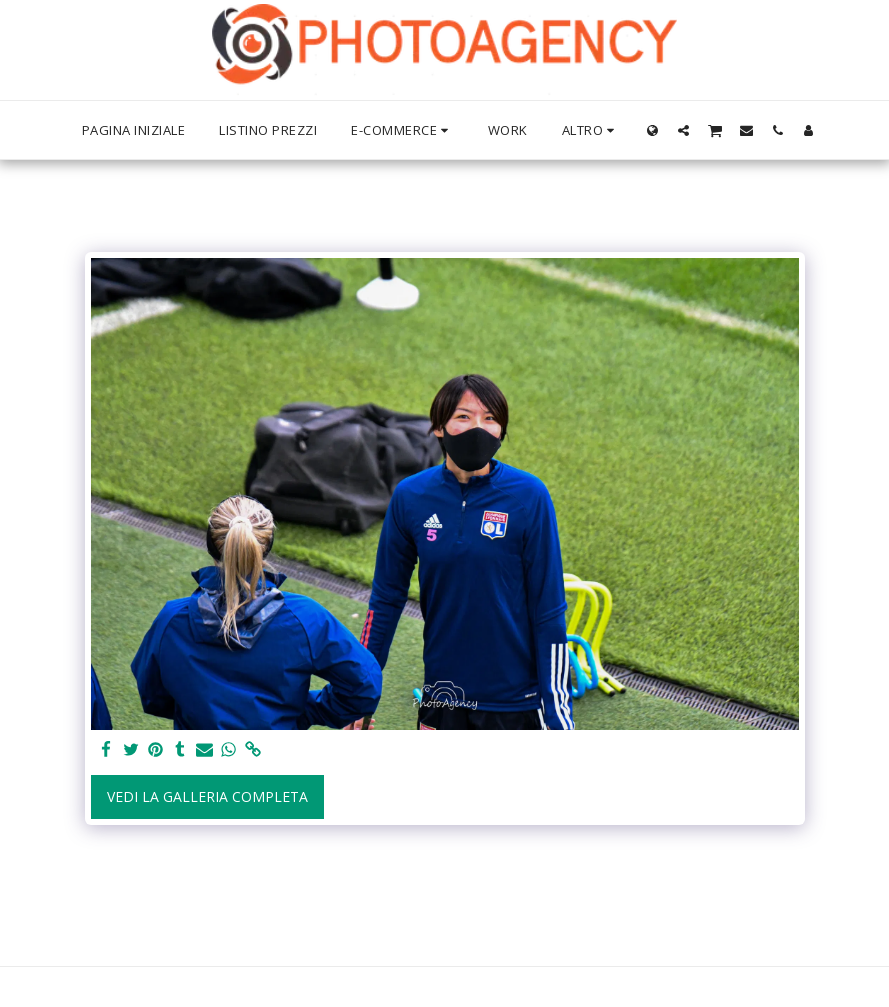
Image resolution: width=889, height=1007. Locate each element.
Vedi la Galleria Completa (207, 796)
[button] (683, 130)
